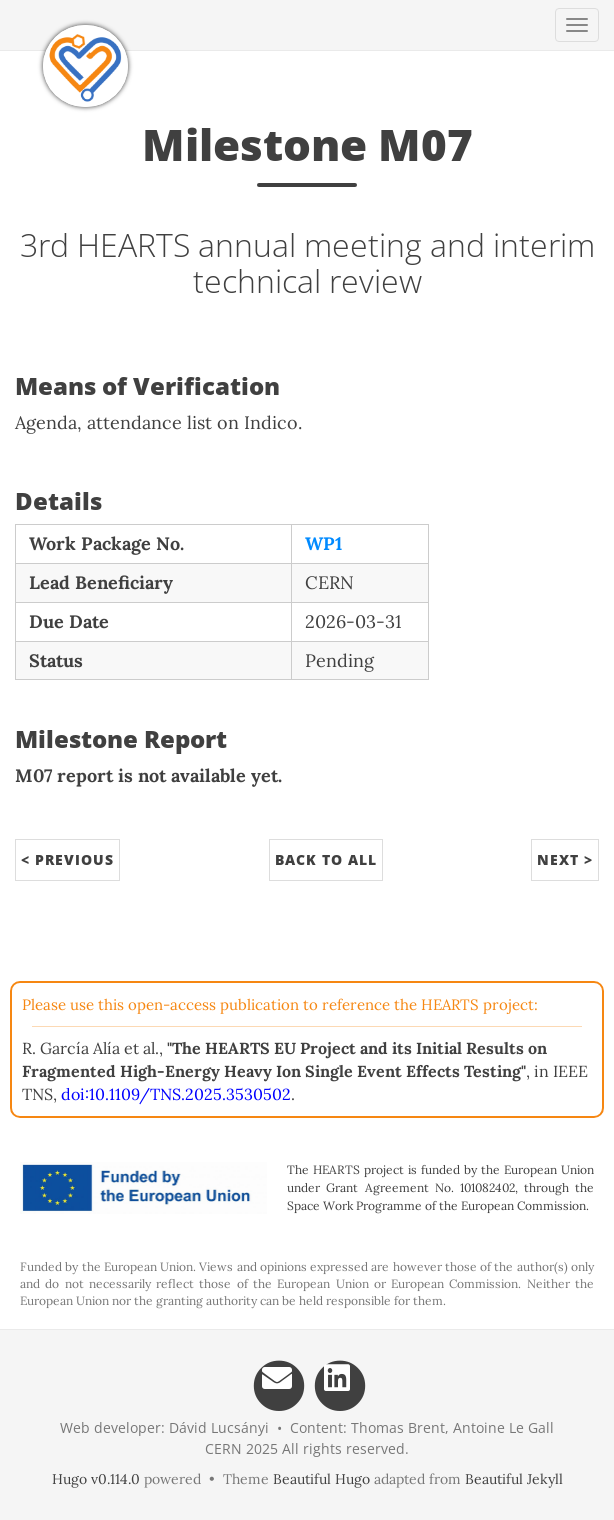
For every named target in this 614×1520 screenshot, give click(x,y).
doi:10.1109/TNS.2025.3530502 (176, 1094)
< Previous (67, 859)
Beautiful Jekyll (514, 1479)
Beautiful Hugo (321, 1479)
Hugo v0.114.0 (96, 1479)
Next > (565, 859)
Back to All (326, 859)
